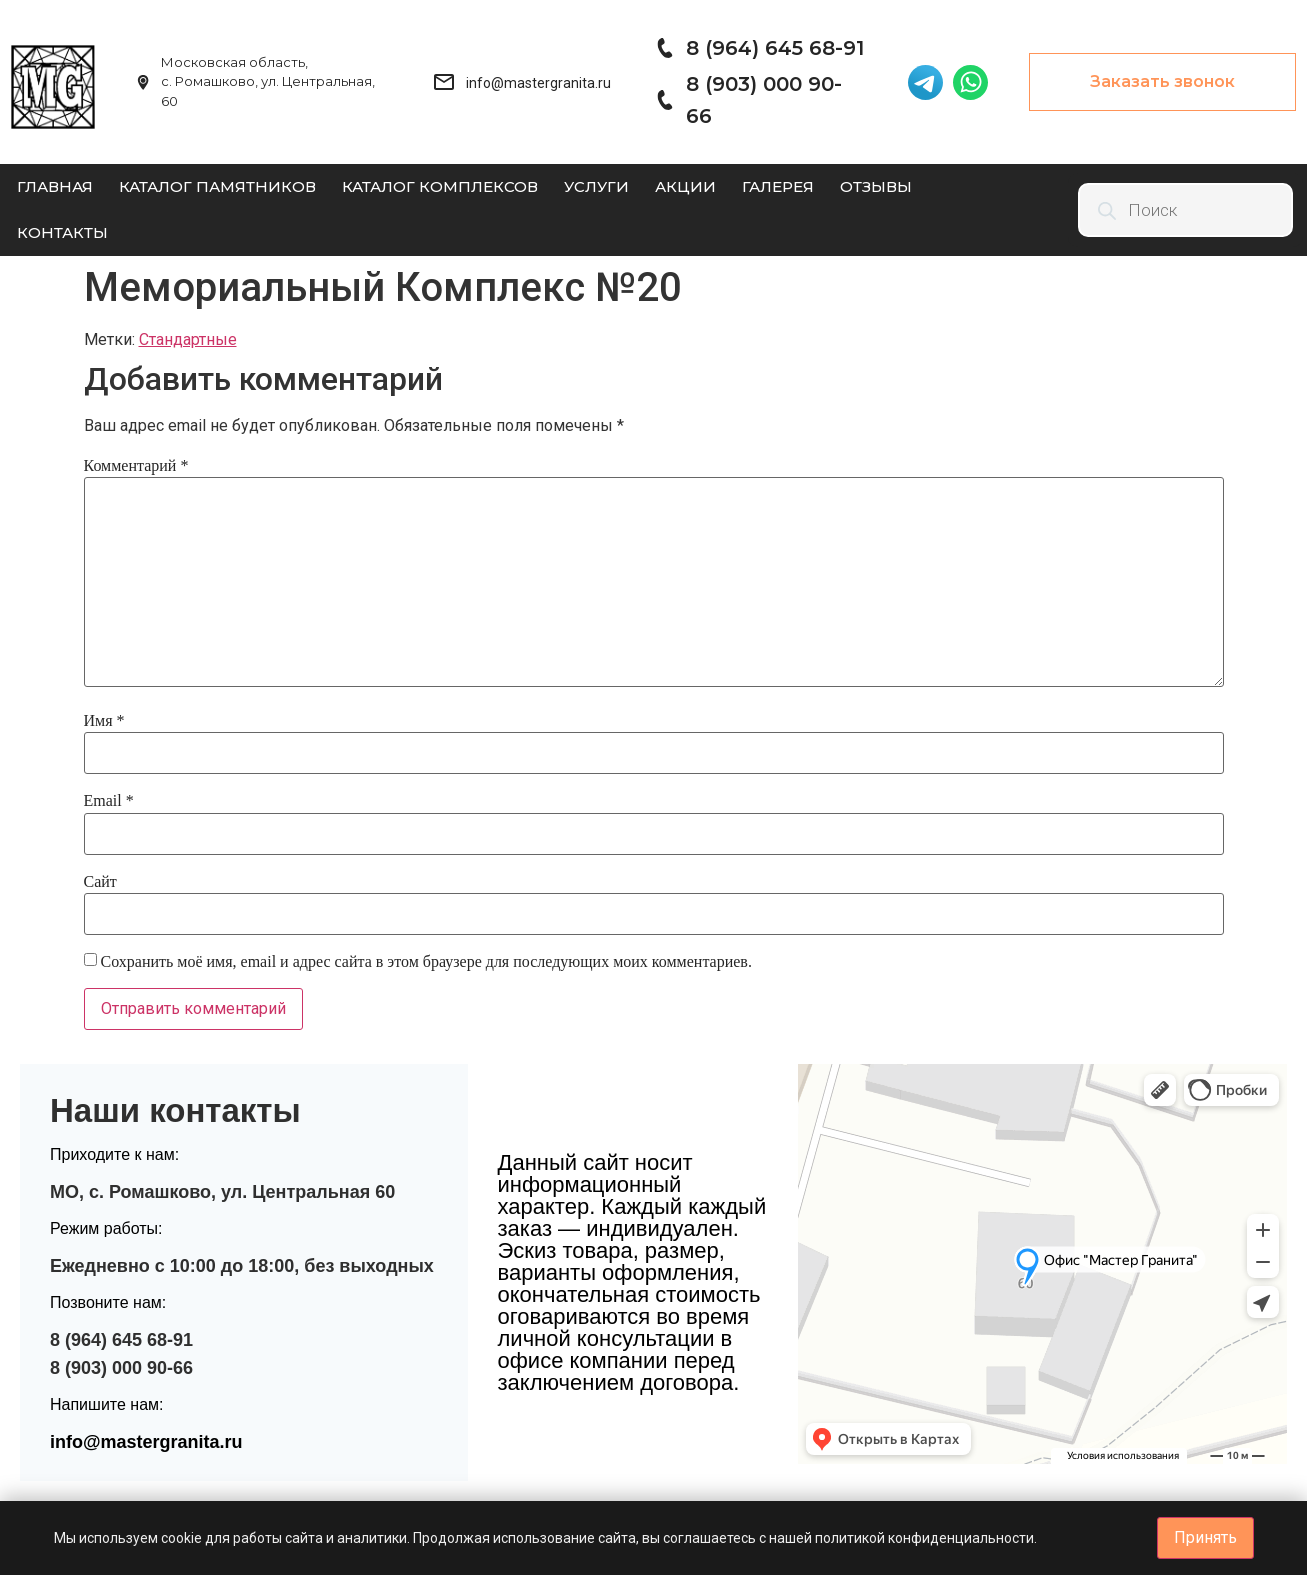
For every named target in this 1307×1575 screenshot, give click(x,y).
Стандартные (188, 339)
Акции (685, 186)
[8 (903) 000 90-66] (664, 100)
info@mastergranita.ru (146, 1442)
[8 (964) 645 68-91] (664, 48)
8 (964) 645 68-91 (775, 48)
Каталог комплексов (440, 186)
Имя (104, 720)
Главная (55, 186)
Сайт (100, 881)
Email (109, 800)
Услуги (596, 186)
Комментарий (136, 465)
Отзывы (876, 186)
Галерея (778, 186)
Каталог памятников (217, 186)
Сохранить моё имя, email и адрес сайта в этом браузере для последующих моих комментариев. (426, 961)
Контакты (62, 232)
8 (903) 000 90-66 (121, 1368)
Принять (1205, 1537)
